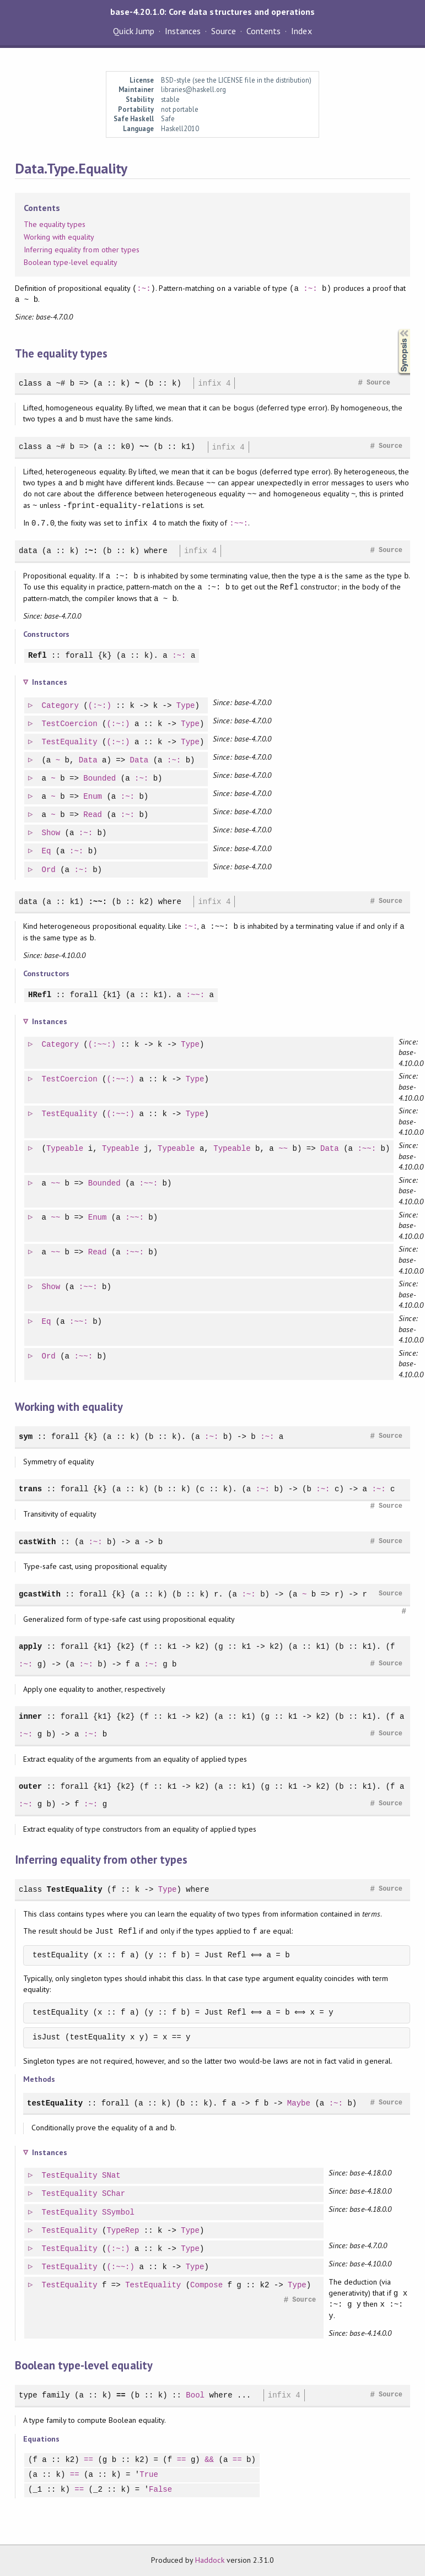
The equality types (54, 224)
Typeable (65, 1149)
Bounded (100, 778)
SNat (112, 2176)
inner (30, 1716)
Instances (183, 30)
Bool (195, 2395)
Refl (37, 656)
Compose (207, 2285)
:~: (143, 288)
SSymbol (119, 2212)
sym (26, 1436)
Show (51, 833)
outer (30, 1786)
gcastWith (40, 1594)
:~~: (238, 523)
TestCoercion (70, 724)
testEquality (55, 2103)
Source (223, 30)
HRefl (39, 995)
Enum (93, 797)
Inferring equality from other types (81, 250)
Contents (263, 30)
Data (88, 760)
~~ (144, 446)
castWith (37, 1541)
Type (186, 706)
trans (30, 1489)
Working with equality (59, 237)
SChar (114, 2194)
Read (93, 815)
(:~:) (100, 706)
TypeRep (123, 2231)
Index (301, 30)
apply (30, 1646)
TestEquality (70, 742)
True (148, 2475)
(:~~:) (103, 1045)
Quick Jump (133, 30)
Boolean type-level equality (70, 262)
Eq (47, 851)
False (160, 2490)
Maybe (298, 2103)
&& (209, 2460)
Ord (49, 870)
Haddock (209, 2560)
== (121, 2395)
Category (60, 706)
